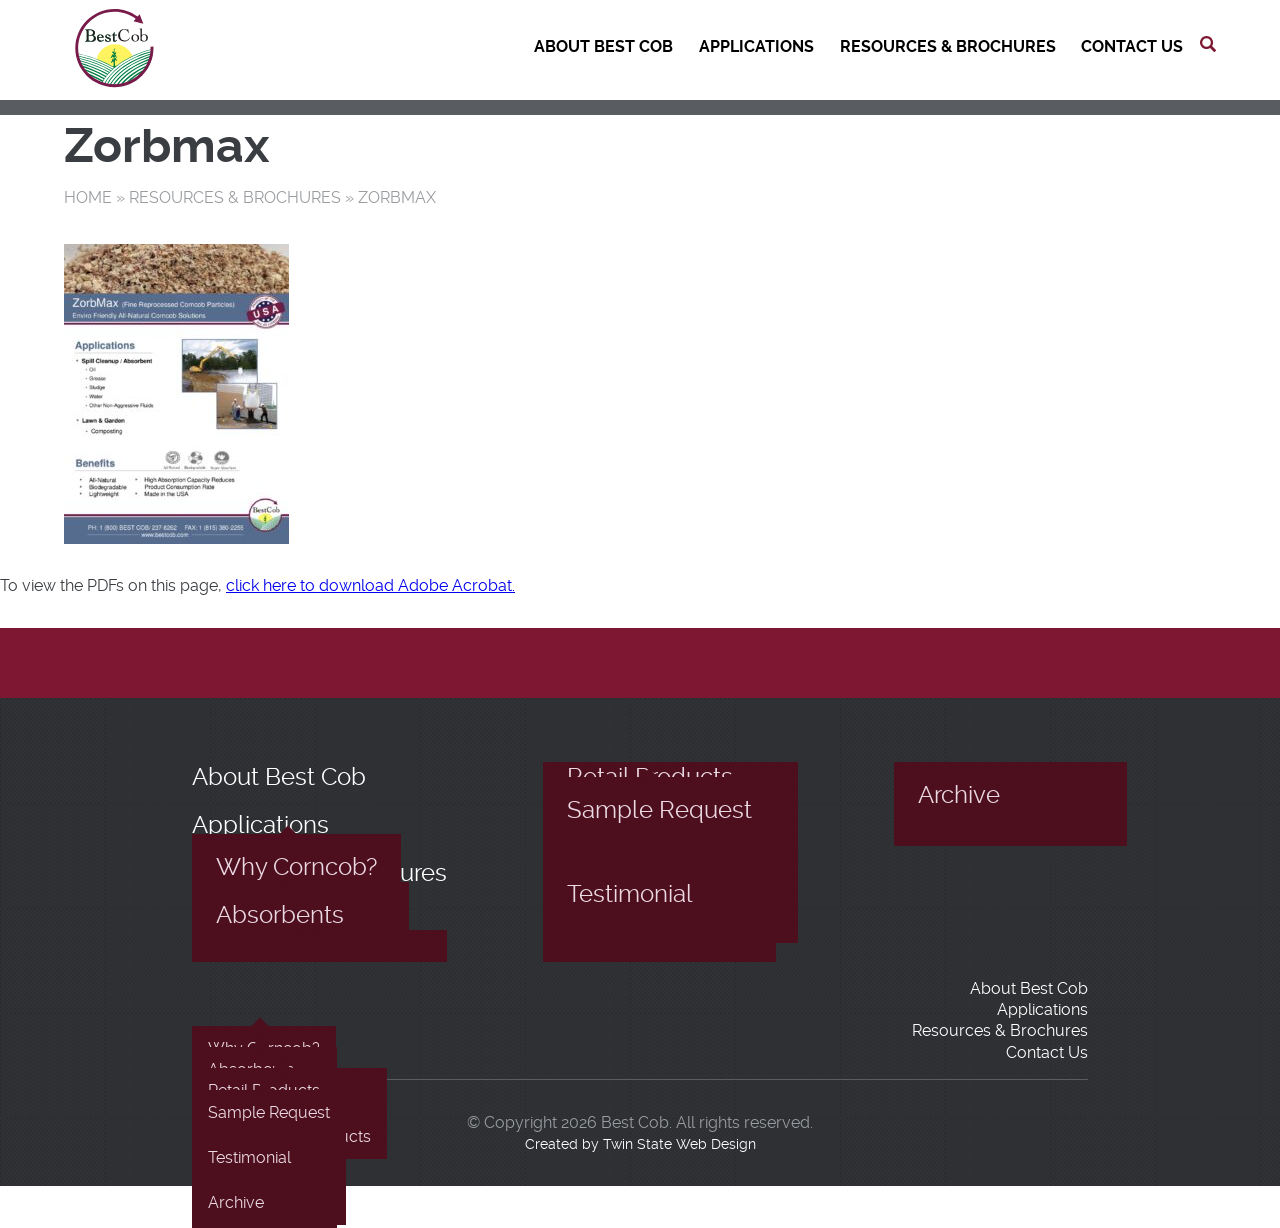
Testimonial (630, 894)
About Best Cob (603, 46)
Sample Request (659, 810)
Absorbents (280, 915)
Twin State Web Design (679, 1144)
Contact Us (1132, 46)
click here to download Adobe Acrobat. (370, 585)
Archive (959, 795)
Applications (756, 46)
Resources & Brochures (948, 46)
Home (88, 197)
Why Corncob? (296, 867)
